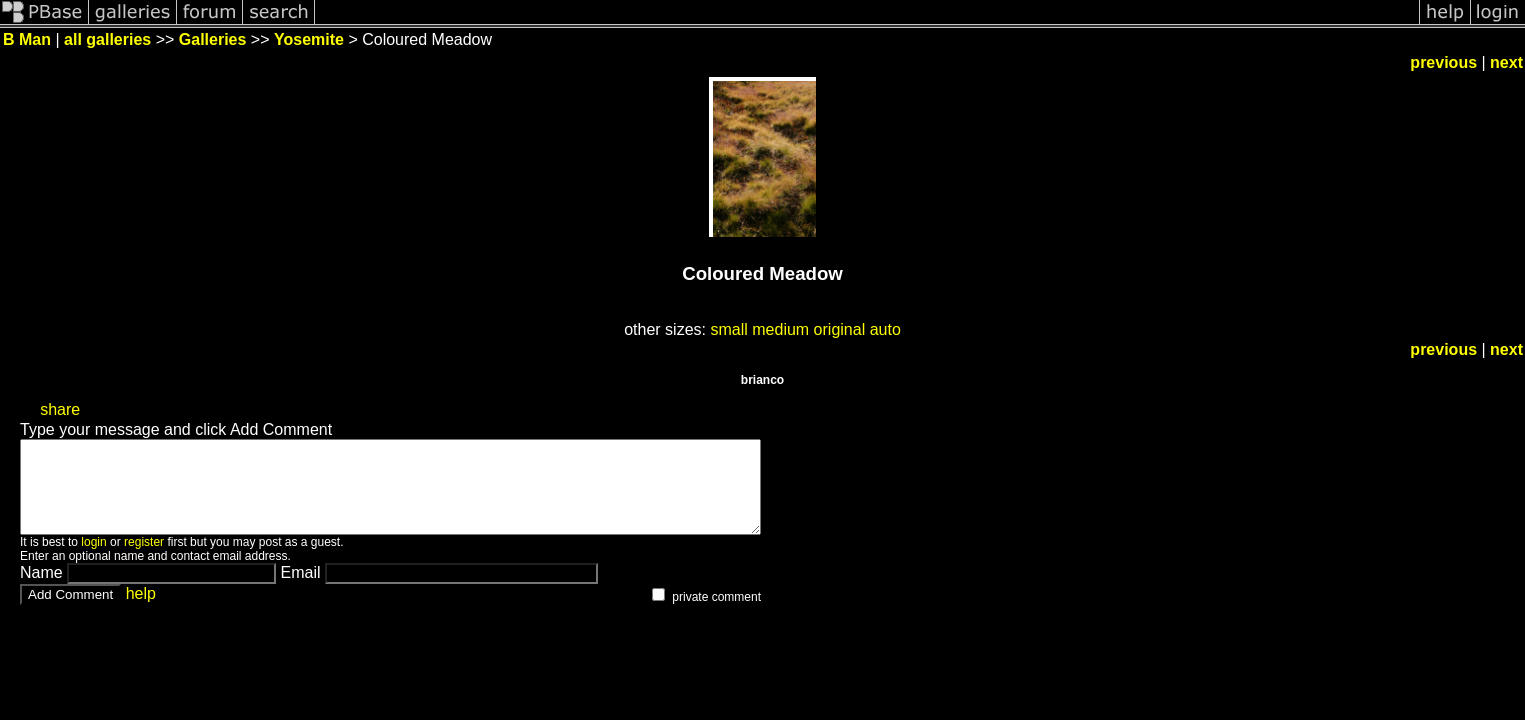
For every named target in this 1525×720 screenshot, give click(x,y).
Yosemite (309, 39)
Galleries (213, 39)
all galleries (107, 39)
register (144, 560)
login (93, 560)
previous (1443, 62)
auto (885, 329)
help (141, 611)
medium (780, 329)
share (60, 409)
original (840, 329)
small (728, 329)
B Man (27, 39)
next (1506, 62)
